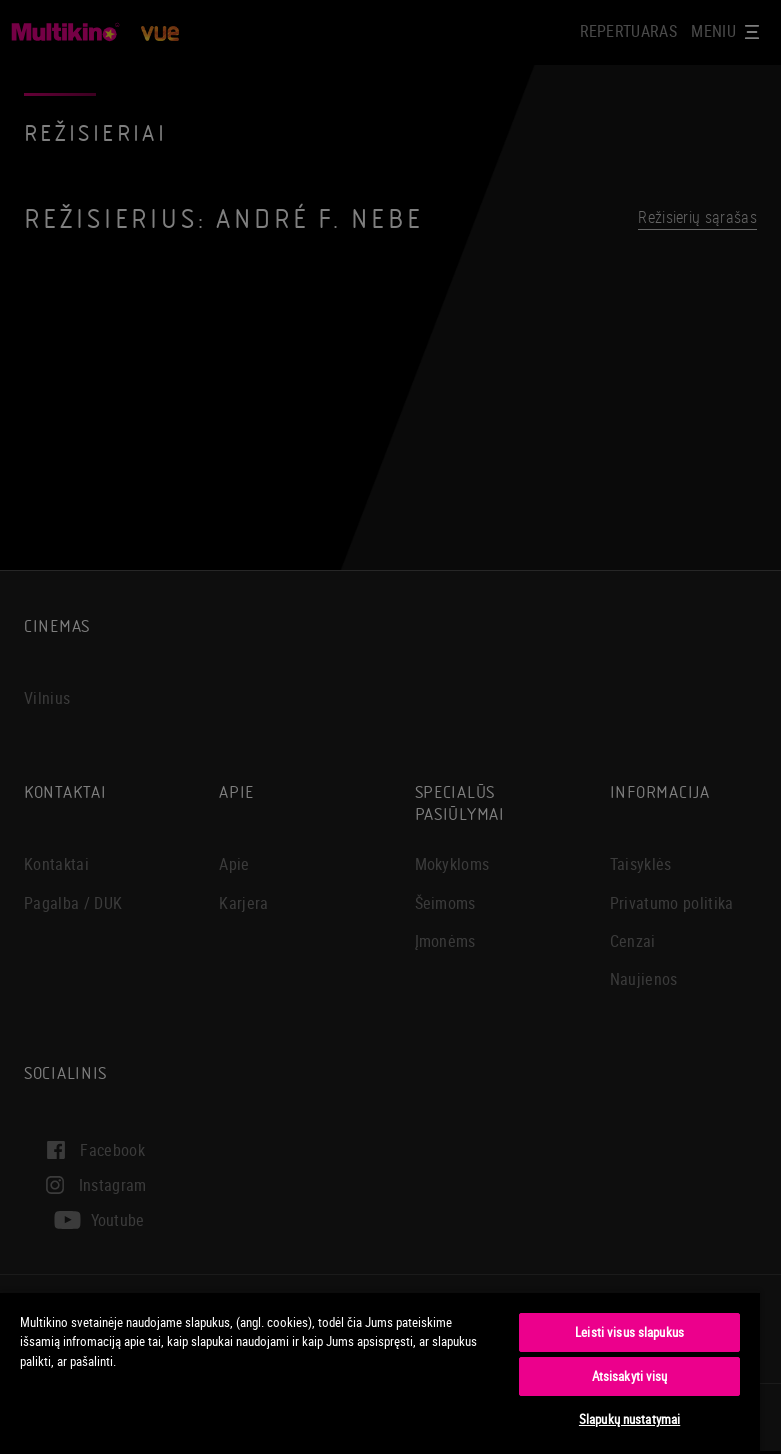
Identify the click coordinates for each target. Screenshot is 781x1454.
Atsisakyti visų (630, 1376)
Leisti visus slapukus (629, 1332)
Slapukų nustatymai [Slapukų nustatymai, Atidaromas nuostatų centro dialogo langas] (629, 1419)
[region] (380, 1372)
